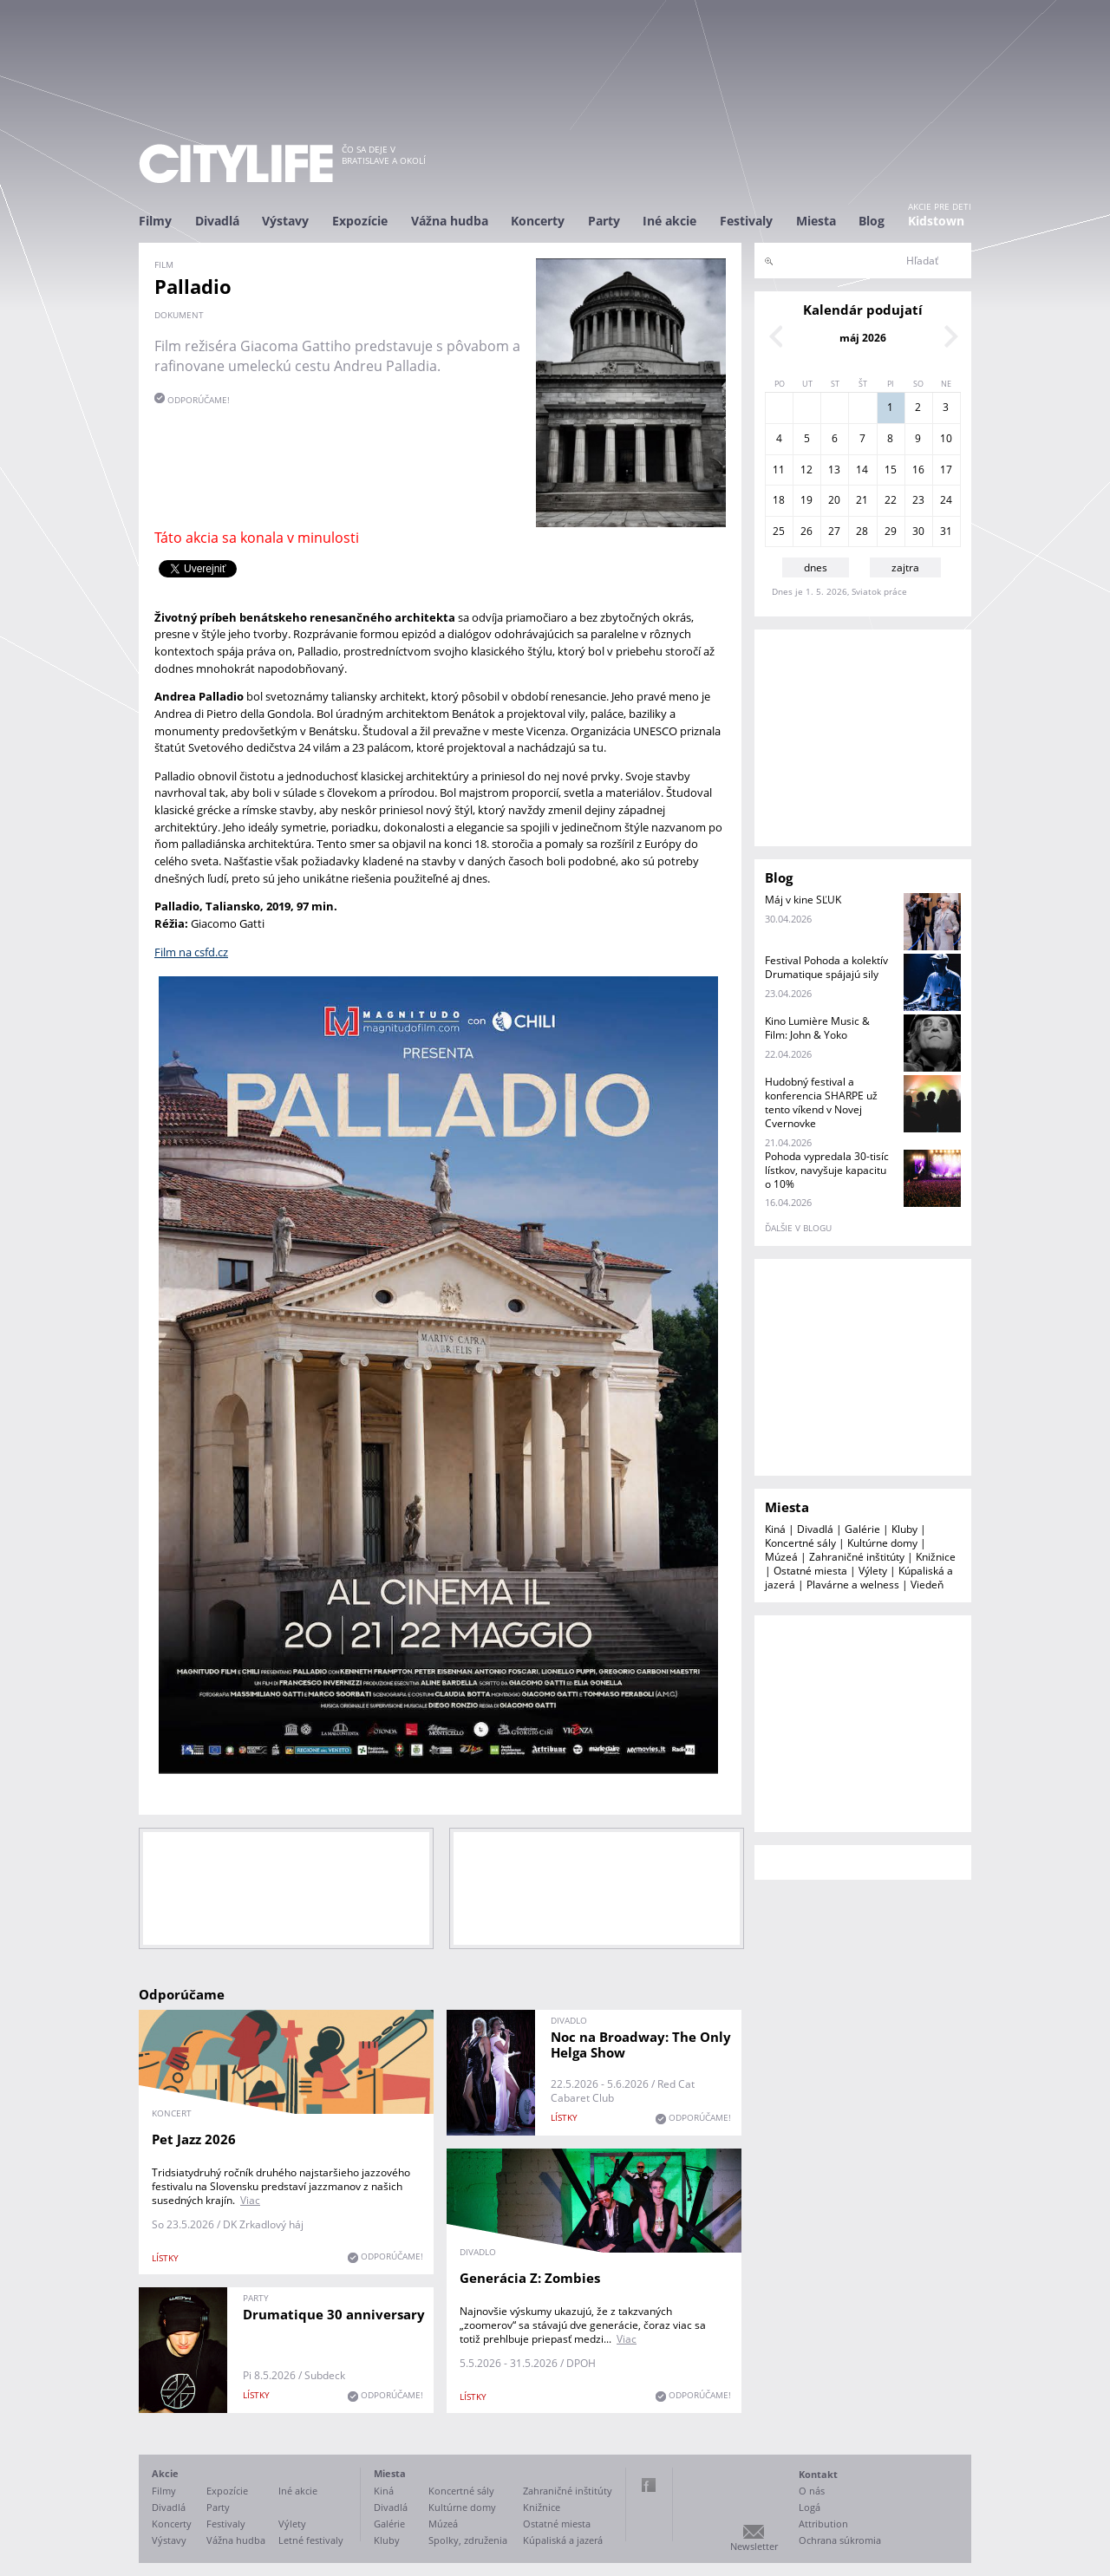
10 (946, 438)
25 (779, 531)
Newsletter (754, 2546)
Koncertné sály (800, 1543)
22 (891, 499)
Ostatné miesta (810, 1570)
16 (918, 469)
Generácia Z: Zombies (530, 2277)
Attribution (823, 2523)
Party (604, 220)
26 (806, 531)
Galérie (862, 1529)
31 (946, 531)
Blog (872, 220)
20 (834, 499)
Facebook (648, 2485)
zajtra (905, 567)
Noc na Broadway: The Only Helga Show (641, 2044)
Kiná (775, 1529)
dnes (815, 567)
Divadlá (217, 220)
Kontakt (818, 2474)
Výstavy (285, 220)
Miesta (816, 220)
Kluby (904, 1529)
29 (891, 531)
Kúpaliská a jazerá (563, 2540)
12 (806, 469)
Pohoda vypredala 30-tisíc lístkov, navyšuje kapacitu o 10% (827, 1170)
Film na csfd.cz (191, 952)
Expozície (360, 220)
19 (806, 499)
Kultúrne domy (882, 1543)
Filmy (155, 220)
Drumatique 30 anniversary (334, 2314)
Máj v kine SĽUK (803, 899)
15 (891, 469)
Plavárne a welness (852, 1584)
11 (779, 469)
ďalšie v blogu (798, 1228)
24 (946, 499)
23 (918, 499)
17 (946, 469)
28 (862, 531)
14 (862, 469)
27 (834, 531)
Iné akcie (669, 220)
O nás (812, 2490)
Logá (809, 2507)
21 (862, 499)
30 (918, 531)
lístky (165, 2258)
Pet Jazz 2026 (194, 2139)
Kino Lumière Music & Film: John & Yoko (817, 1028)
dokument (179, 315)
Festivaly (746, 220)
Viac (250, 2200)
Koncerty (538, 220)
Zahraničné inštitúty (856, 1556)
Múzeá (781, 1556)
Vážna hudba (449, 220)
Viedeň (927, 1584)
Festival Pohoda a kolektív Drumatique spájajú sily (826, 967)
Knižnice (936, 1556)
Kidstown (936, 220)
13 (834, 469)
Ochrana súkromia (840, 2540)
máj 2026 (862, 337)
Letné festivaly (310, 2540)
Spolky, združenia (467, 2540)
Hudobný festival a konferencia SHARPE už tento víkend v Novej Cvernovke (821, 1102)
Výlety (873, 1570)
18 (779, 499)
